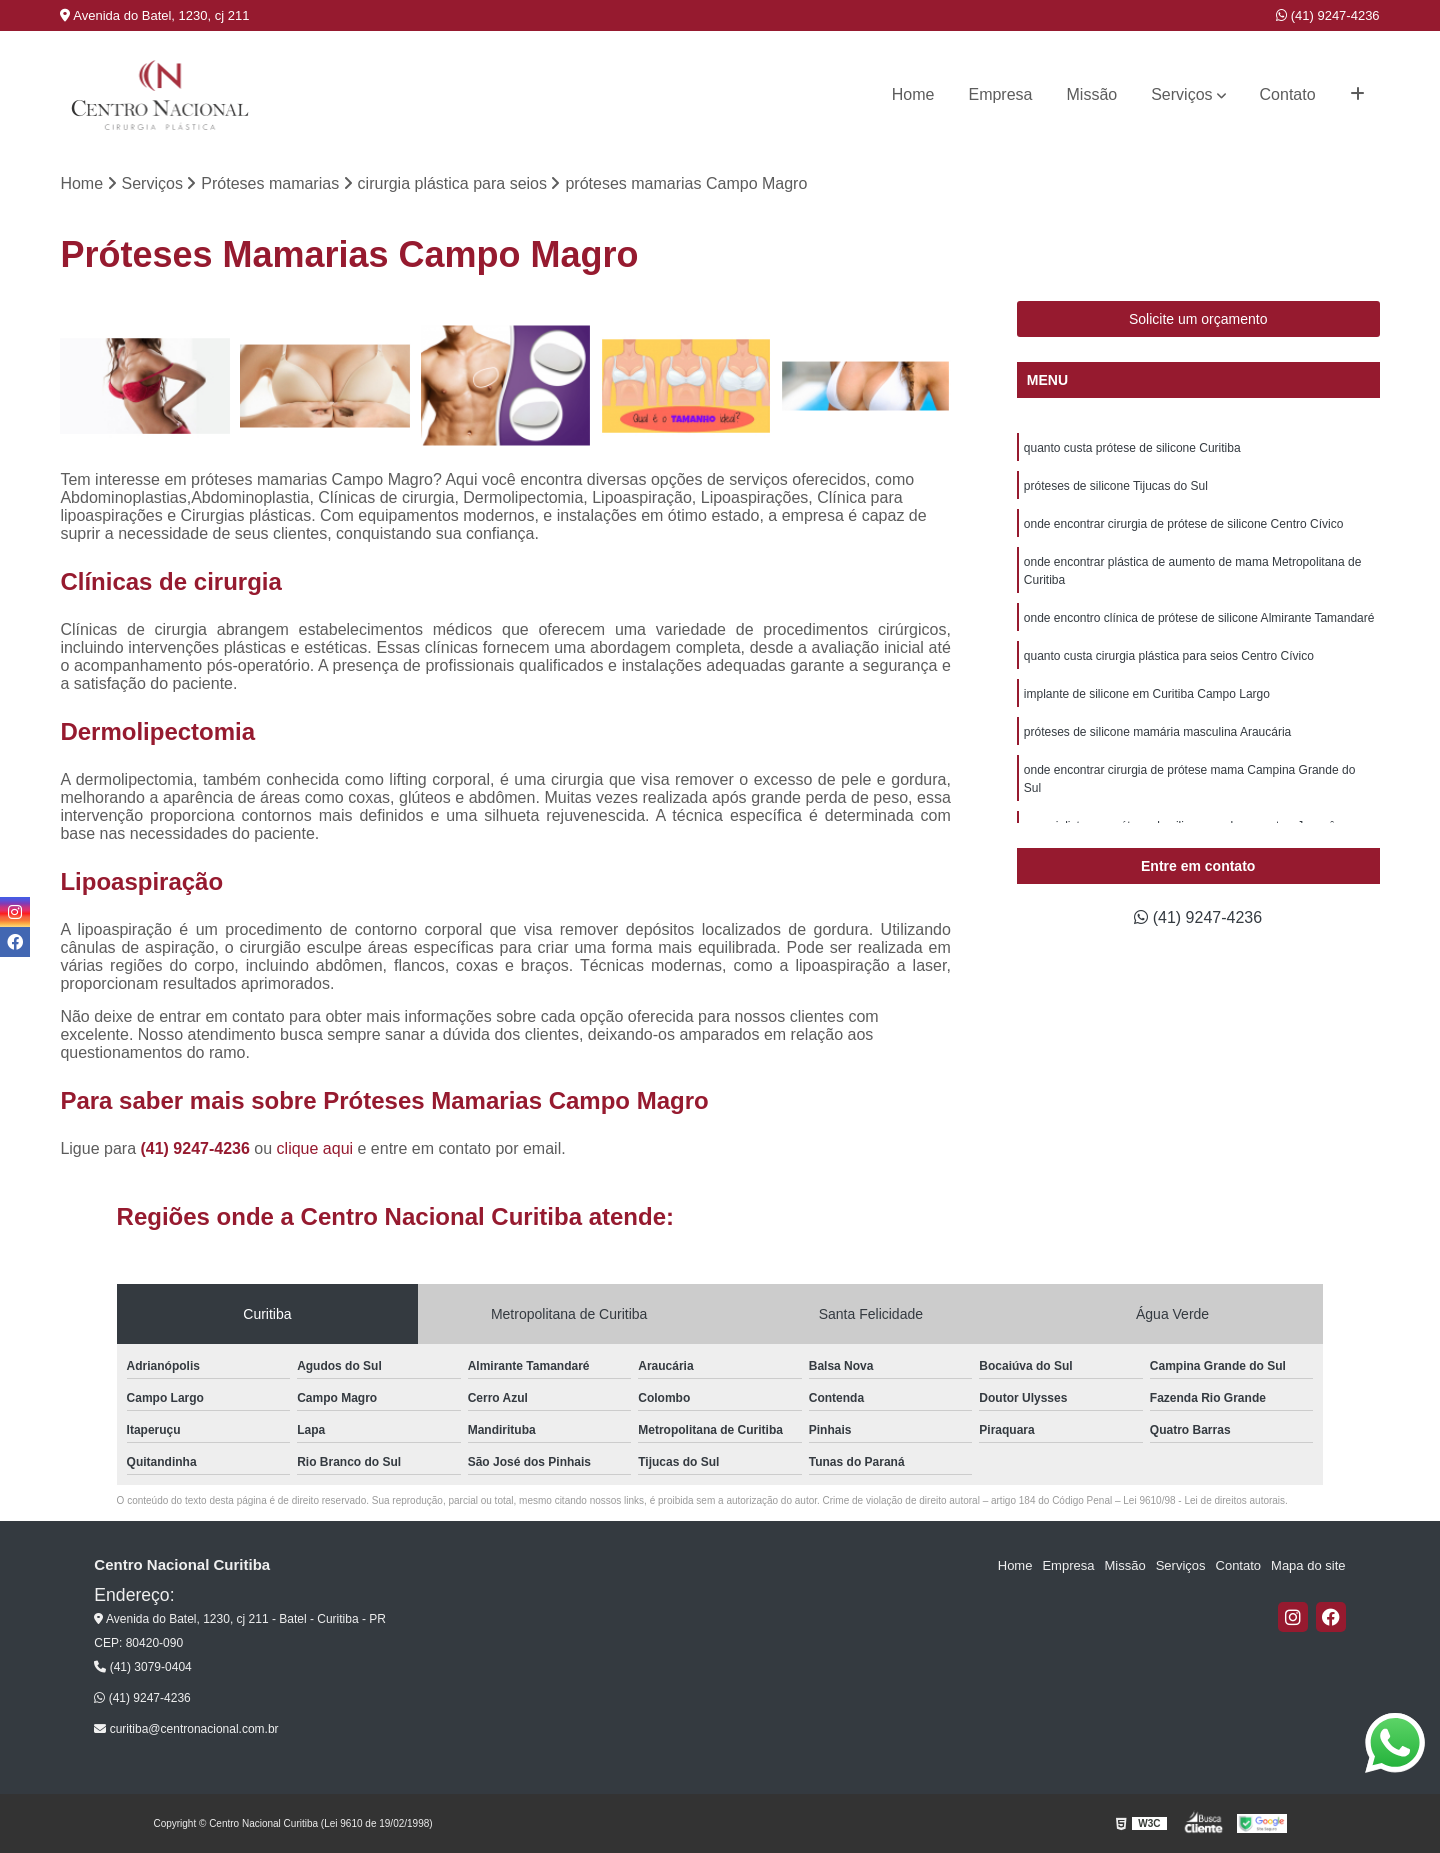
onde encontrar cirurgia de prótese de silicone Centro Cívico (1184, 524)
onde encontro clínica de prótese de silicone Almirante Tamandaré (1199, 618)
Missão (1092, 94)
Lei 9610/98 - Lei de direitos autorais (1204, 1500)
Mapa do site (1308, 1565)
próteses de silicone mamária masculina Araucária (1157, 732)
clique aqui (315, 1148)
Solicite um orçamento (1198, 319)
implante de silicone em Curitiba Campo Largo (1147, 694)
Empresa (1000, 94)
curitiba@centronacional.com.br (186, 1729)
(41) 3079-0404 (142, 1667)
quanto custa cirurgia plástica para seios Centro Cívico (1169, 656)
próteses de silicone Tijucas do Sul (1116, 486)
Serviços (1181, 94)
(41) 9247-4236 (1328, 15)
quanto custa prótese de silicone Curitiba (1132, 448)
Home (913, 94)
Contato (1288, 94)
